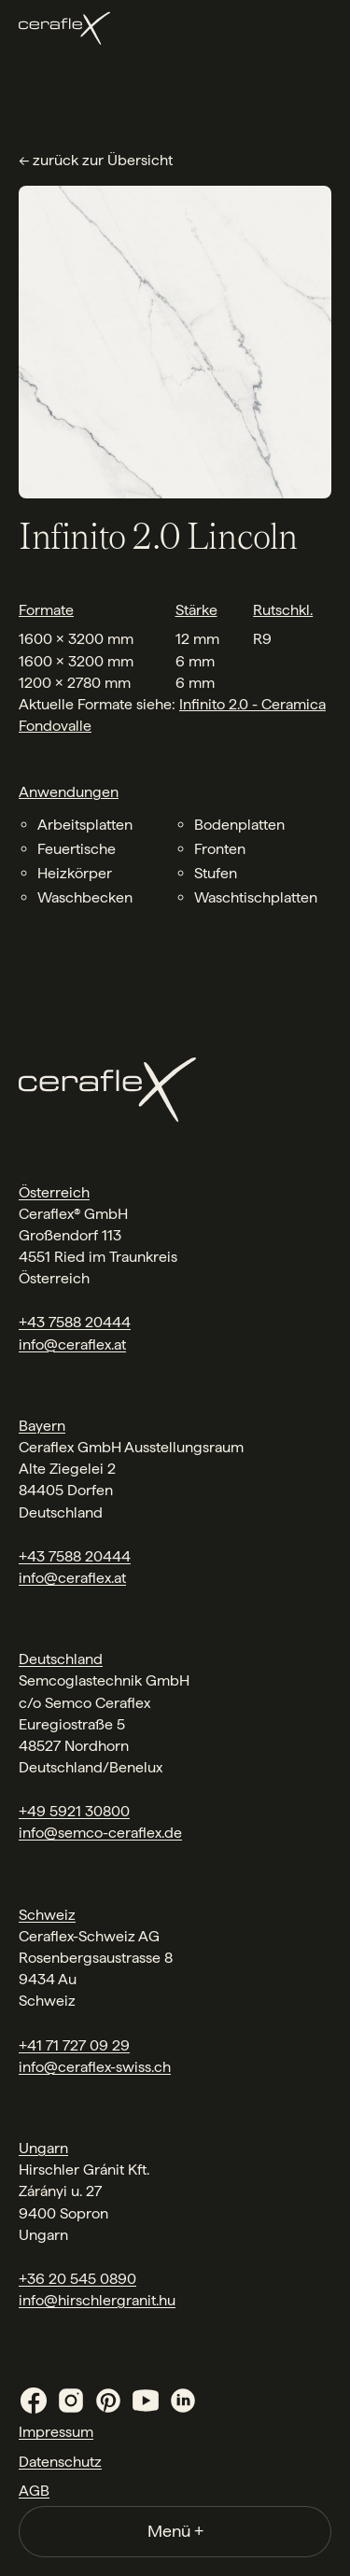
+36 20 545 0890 (77, 2279)
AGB (34, 2490)
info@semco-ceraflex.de (100, 1832)
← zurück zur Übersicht (96, 160)
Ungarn (43, 2148)
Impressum (56, 2432)
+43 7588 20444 (75, 1322)
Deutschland (61, 1659)
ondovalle (58, 726)
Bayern (42, 1426)
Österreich (54, 1192)
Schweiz (47, 1915)
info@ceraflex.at (72, 1344)
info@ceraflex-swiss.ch (95, 2067)
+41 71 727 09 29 (74, 2045)
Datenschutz (60, 2462)
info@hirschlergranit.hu (97, 2300)
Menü (175, 2531)
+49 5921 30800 (74, 1811)
